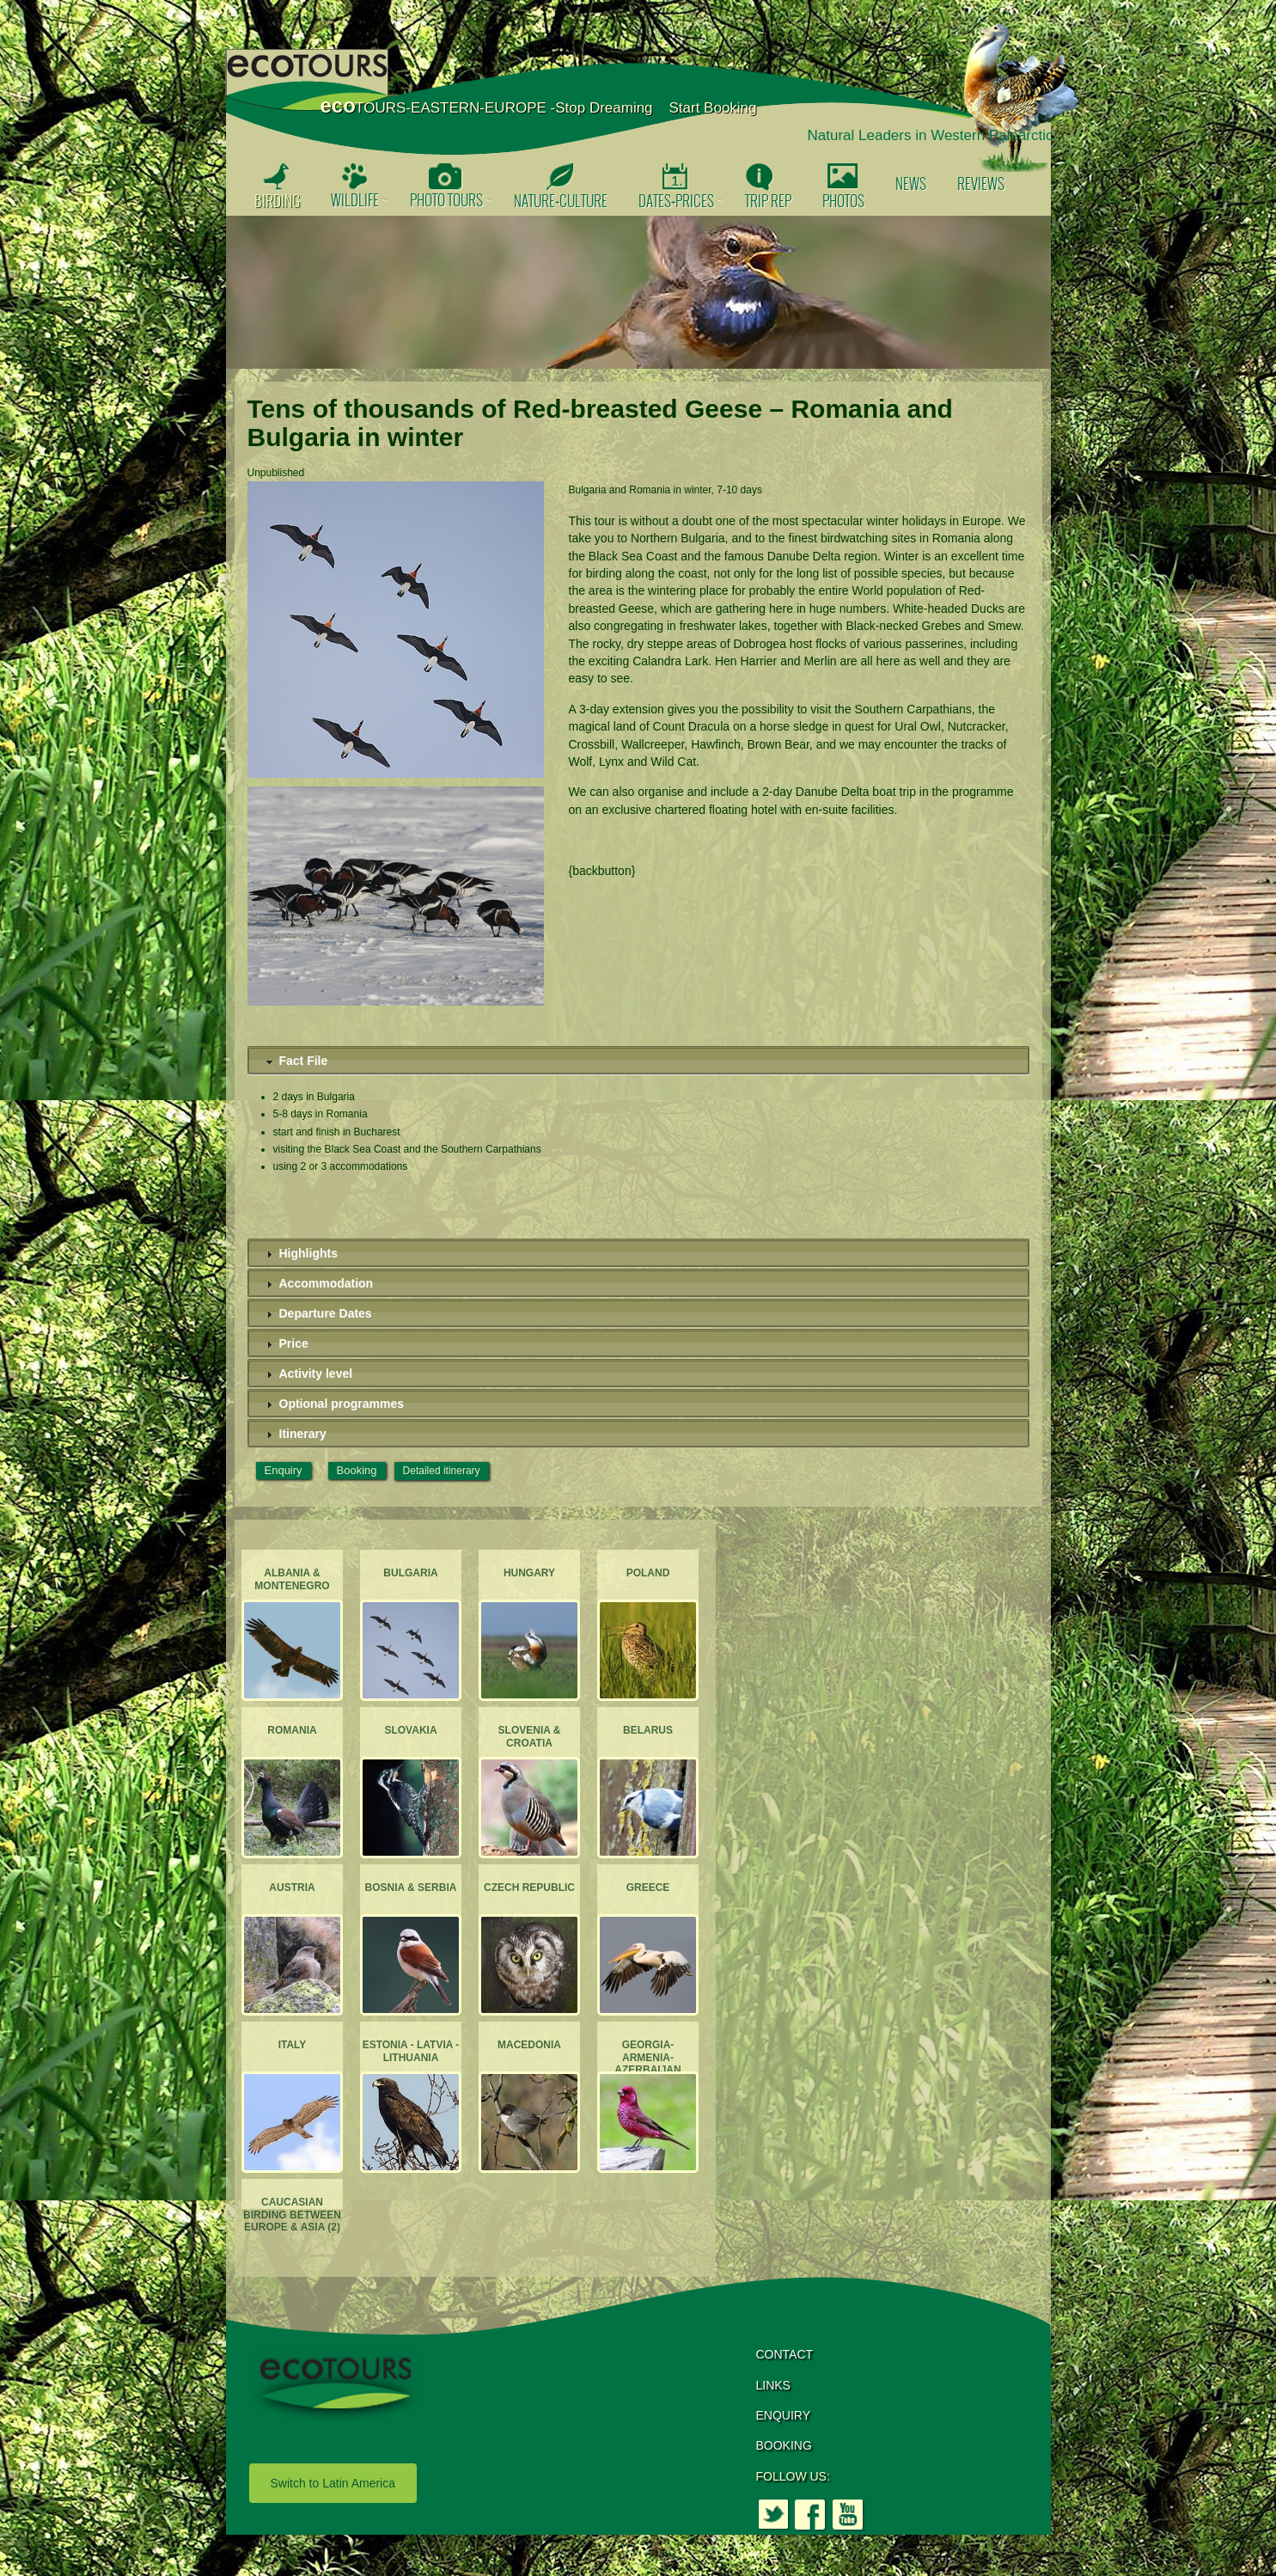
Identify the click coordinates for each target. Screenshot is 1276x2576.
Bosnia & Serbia (410, 1888)
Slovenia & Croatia (529, 1736)
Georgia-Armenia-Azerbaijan (647, 2057)
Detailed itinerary (441, 1471)
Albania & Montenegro (291, 1579)
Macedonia (529, 2045)
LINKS (773, 2385)
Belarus (647, 1730)
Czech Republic (528, 1888)
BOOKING (784, 2445)
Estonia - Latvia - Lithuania (410, 2051)
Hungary (528, 1573)
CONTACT (785, 2354)
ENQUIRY (783, 2415)
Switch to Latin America (333, 2483)
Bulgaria (410, 1573)
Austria (291, 1888)
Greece (647, 1888)
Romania (291, 1730)
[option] (638, 292)
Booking (357, 1470)
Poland (647, 1573)
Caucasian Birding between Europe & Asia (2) (292, 2214)
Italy (292, 2045)
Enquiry (283, 1470)
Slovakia (410, 1730)
